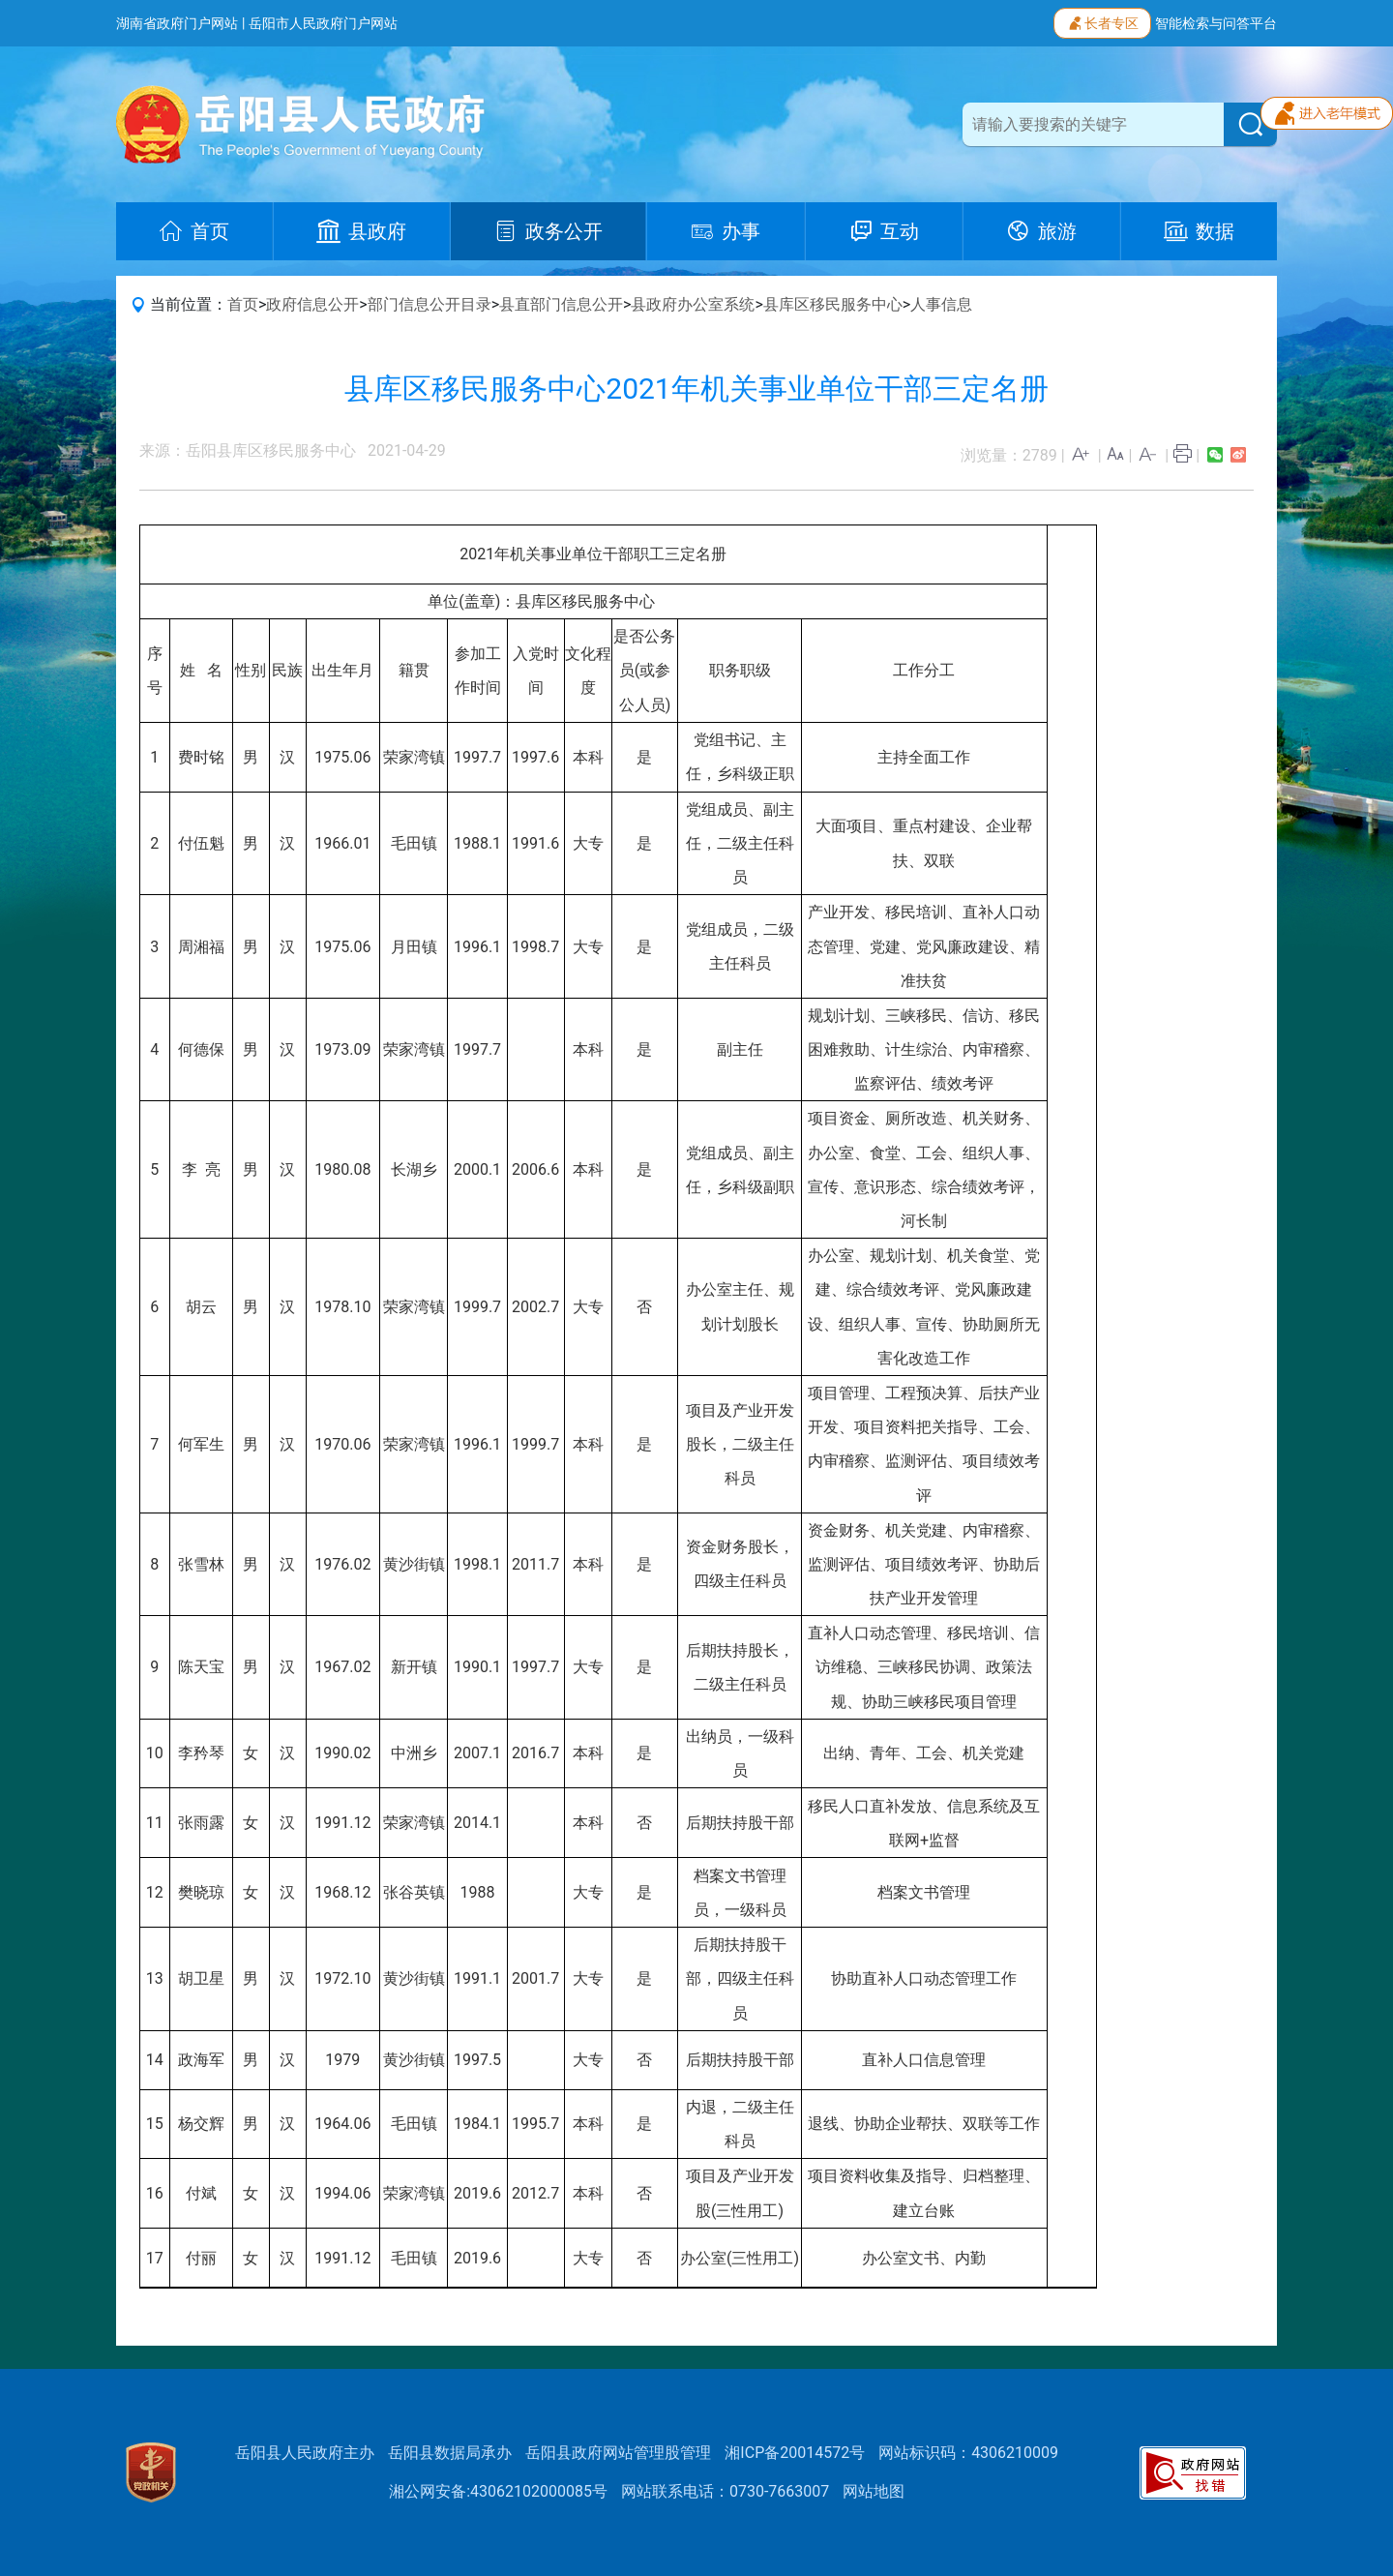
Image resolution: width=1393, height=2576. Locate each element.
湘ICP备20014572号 (795, 2452)
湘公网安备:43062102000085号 (498, 2491)
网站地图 (873, 2491)
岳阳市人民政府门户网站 (323, 23)
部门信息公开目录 (429, 304)
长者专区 (1102, 21)
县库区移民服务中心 (833, 304)
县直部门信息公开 (561, 304)
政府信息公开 (312, 304)
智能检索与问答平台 (1216, 23)
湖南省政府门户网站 (177, 23)
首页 (242, 304)
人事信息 (941, 304)
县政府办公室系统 (693, 304)
